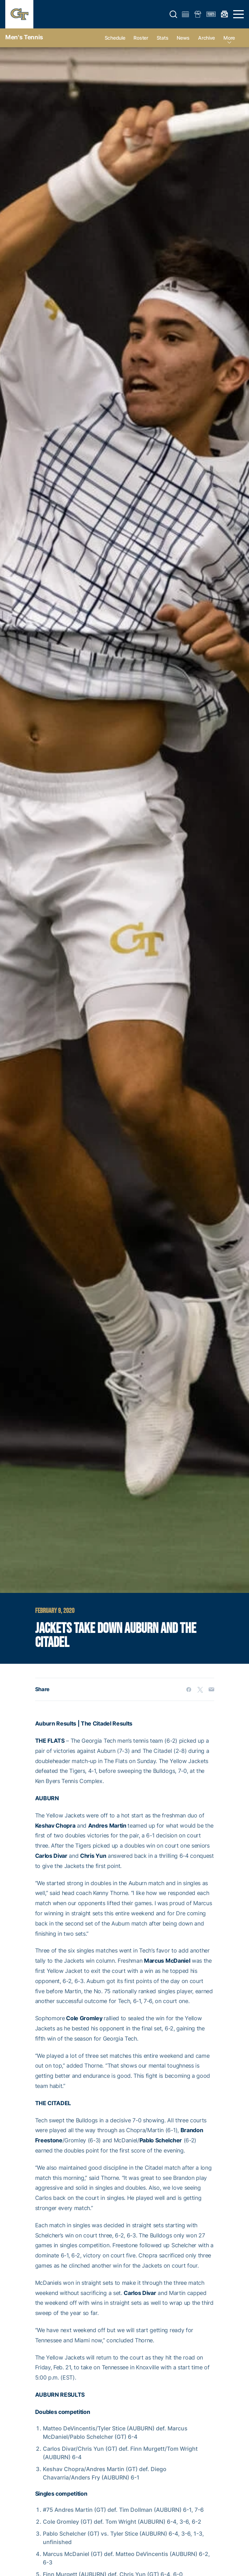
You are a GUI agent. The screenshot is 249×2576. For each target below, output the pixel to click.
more (229, 38)
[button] (173, 14)
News (183, 38)
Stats (163, 38)
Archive (206, 38)
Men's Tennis (24, 37)
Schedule (115, 38)
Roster (140, 38)
